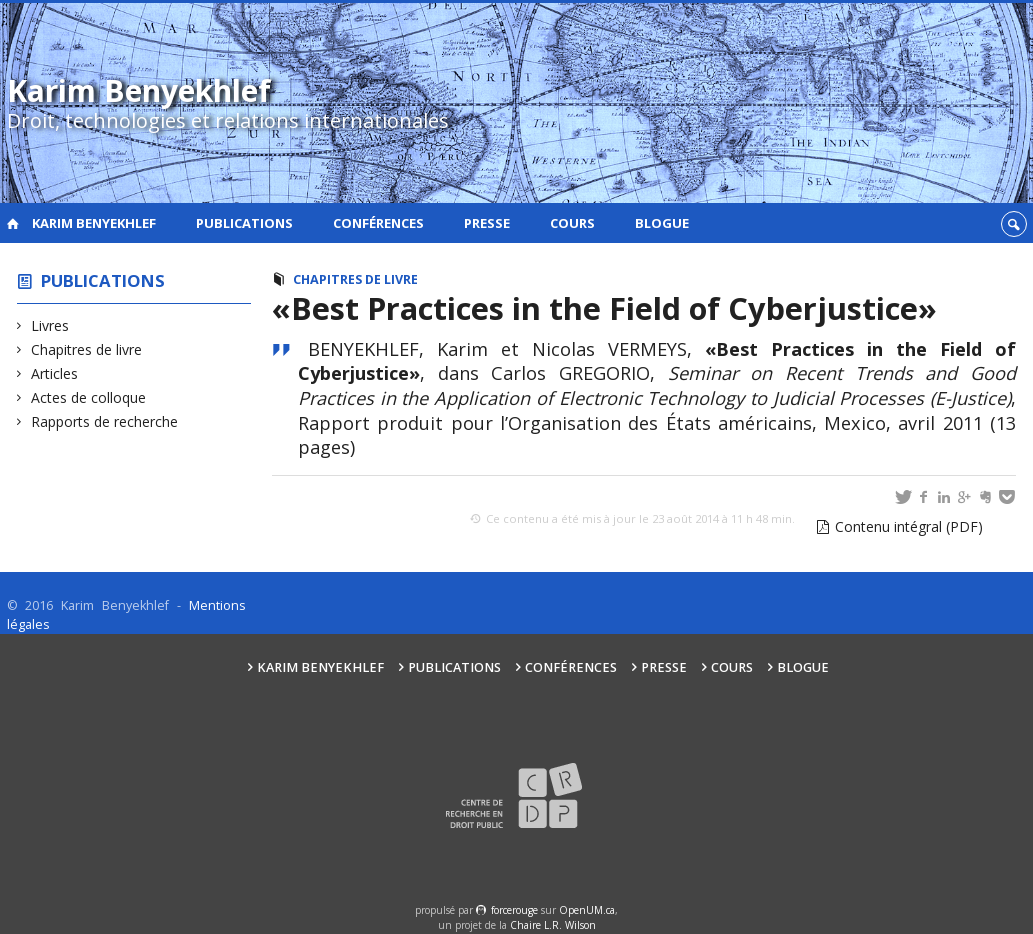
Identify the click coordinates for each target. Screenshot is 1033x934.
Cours (572, 223)
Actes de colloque (89, 397)
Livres (50, 325)
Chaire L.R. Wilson (553, 925)
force (514, 910)
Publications (244, 223)
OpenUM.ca (587, 910)
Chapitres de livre (87, 349)
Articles (55, 373)
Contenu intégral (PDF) (909, 526)
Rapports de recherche (105, 421)
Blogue (662, 223)
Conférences (378, 223)
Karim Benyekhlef (94, 223)
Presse (487, 223)
